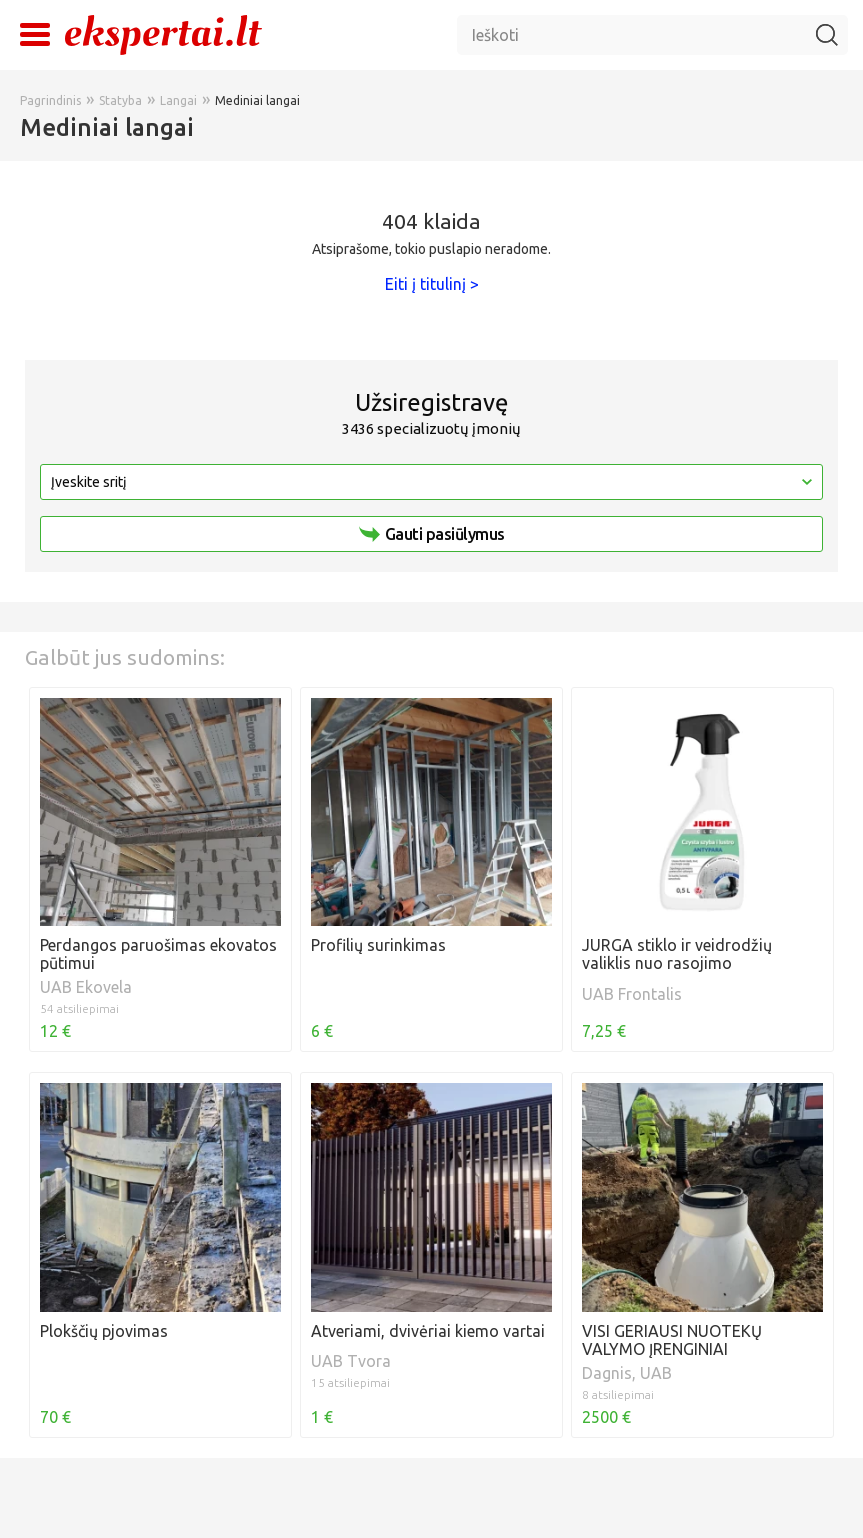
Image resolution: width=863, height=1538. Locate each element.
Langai (178, 100)
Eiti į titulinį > (432, 284)
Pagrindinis (50, 100)
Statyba (120, 100)
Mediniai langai (257, 100)
